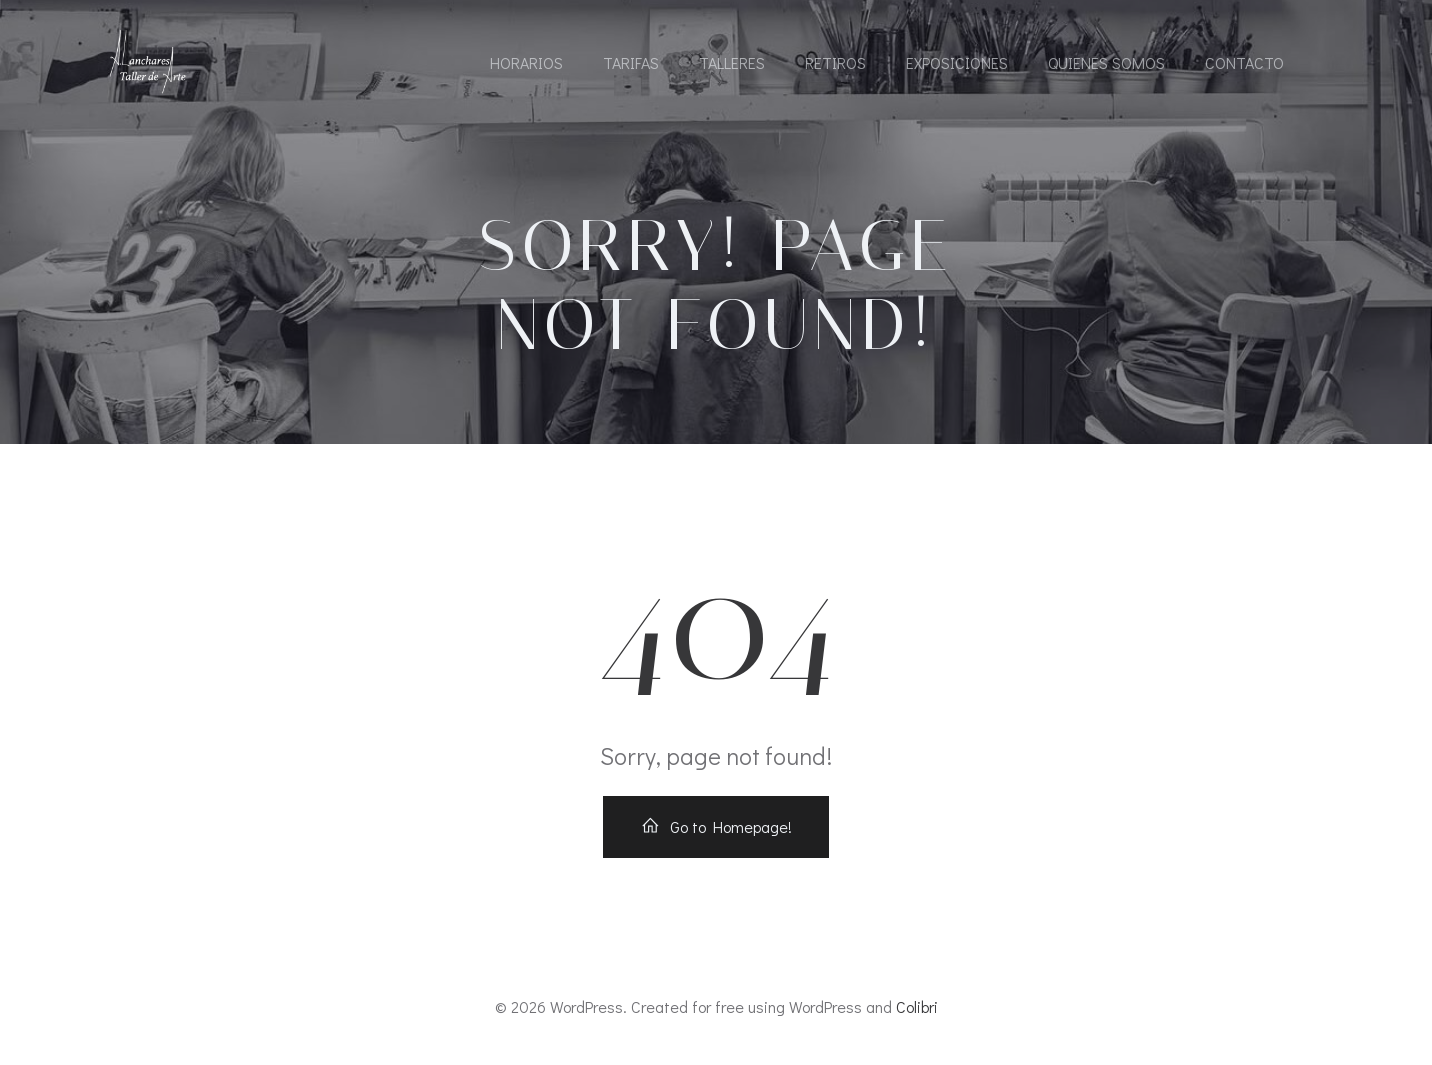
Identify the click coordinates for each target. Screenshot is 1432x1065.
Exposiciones (957, 62)
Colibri (917, 1006)
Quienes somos (1106, 62)
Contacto (1244, 62)
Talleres (732, 62)
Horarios (526, 62)
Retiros (835, 62)
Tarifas (631, 62)
